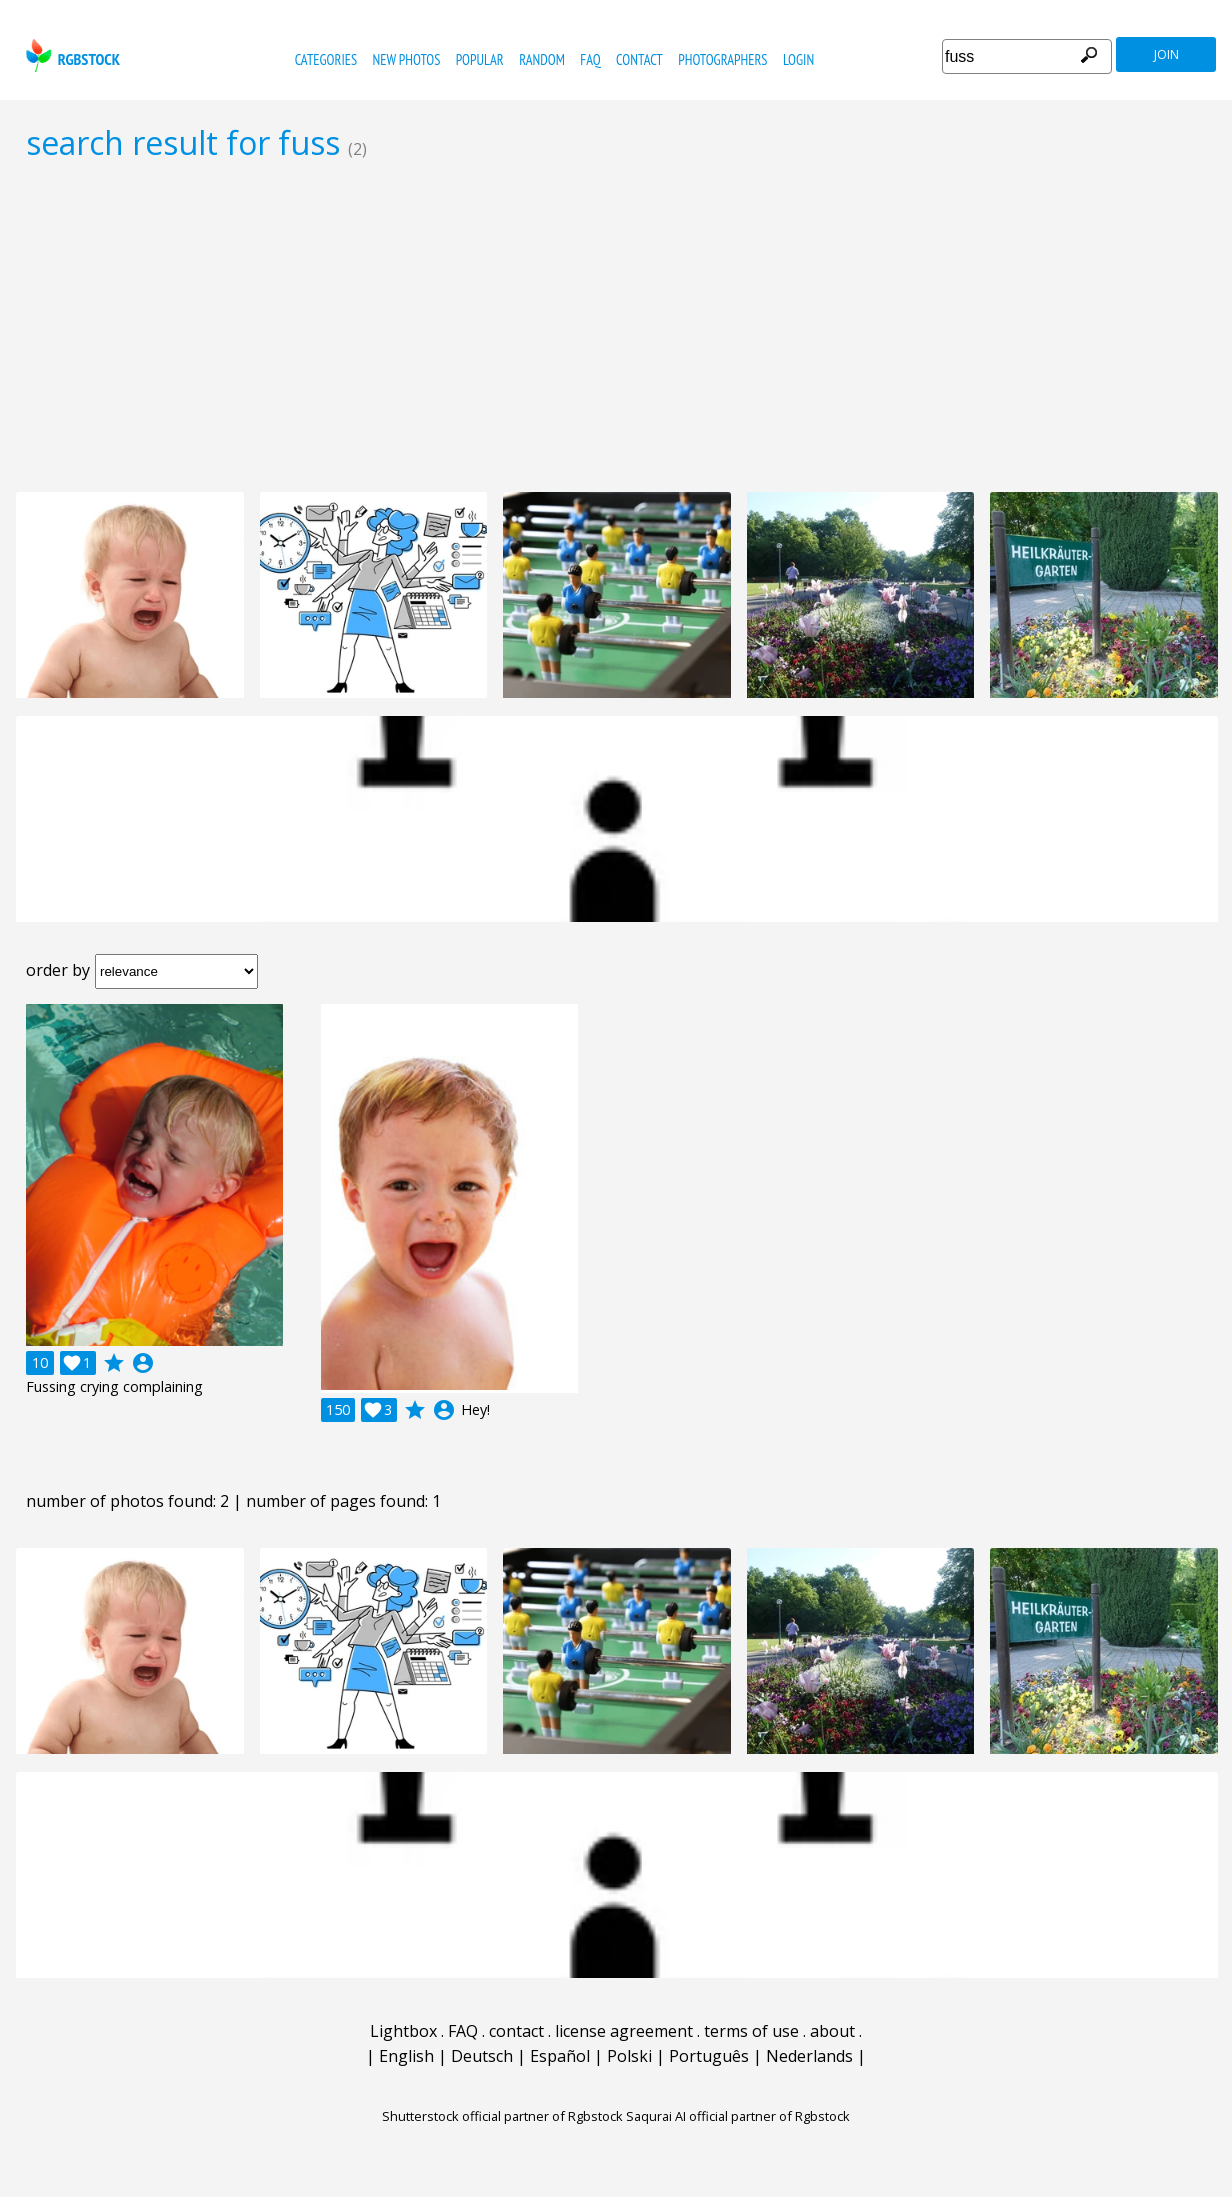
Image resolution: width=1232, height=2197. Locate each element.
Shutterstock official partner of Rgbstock (502, 2116)
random (542, 59)
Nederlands (809, 2056)
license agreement (624, 2031)
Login (798, 59)
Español (560, 2056)
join (1166, 54)
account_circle (143, 1363)
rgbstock (70, 55)
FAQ (590, 59)
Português (709, 2056)
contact (639, 59)
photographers (722, 59)
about (832, 2031)
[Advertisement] (616, 326)
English (406, 2056)
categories (326, 59)
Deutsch (482, 2056)
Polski (629, 2056)
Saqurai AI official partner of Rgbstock (738, 2116)
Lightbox (403, 2031)
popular (480, 59)
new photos (406, 59)
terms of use (751, 2031)
